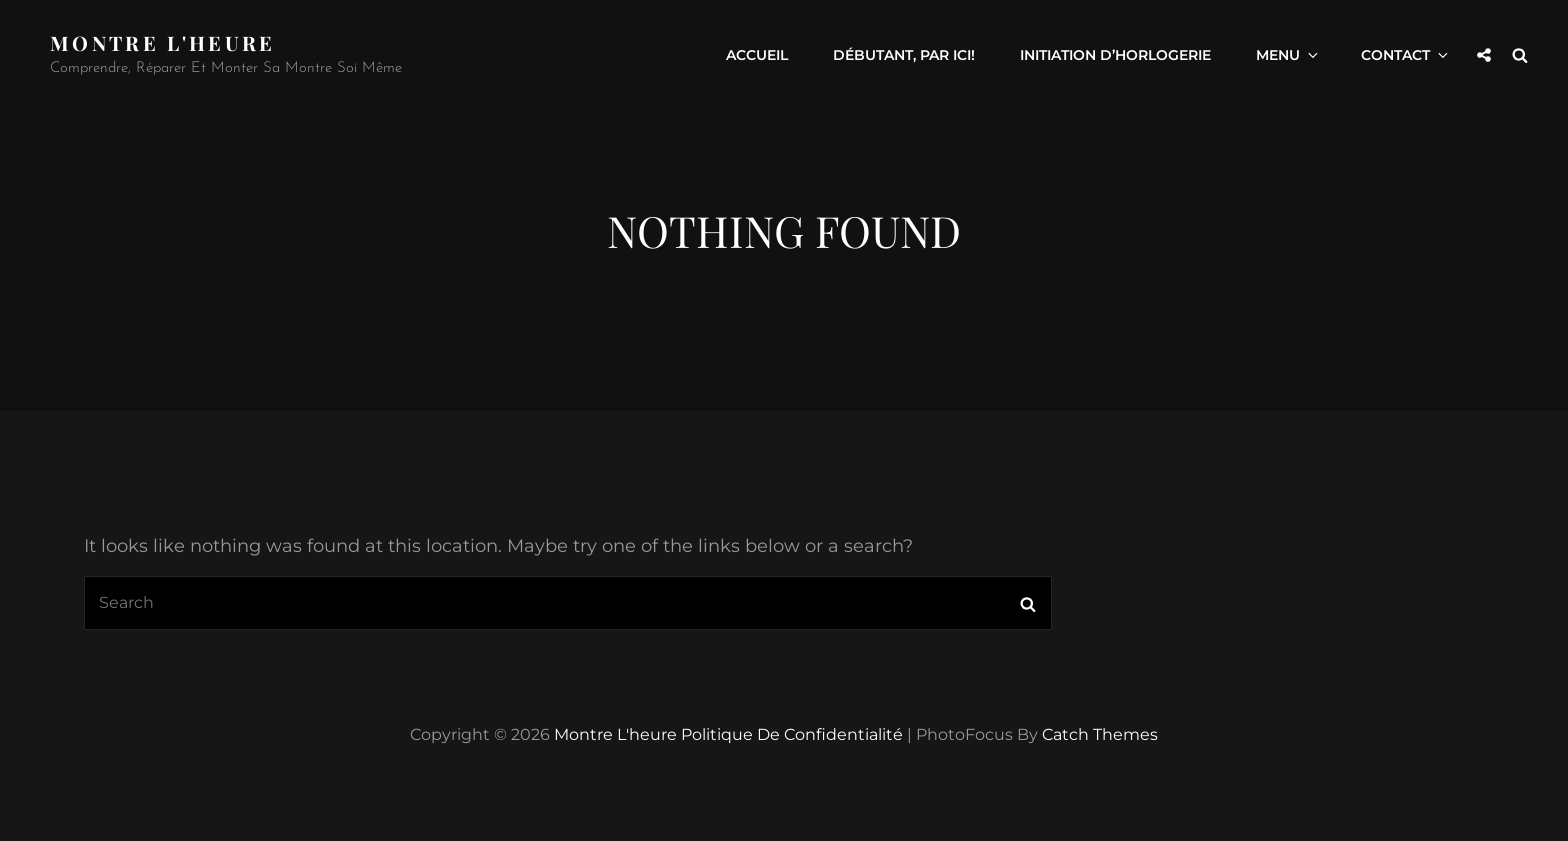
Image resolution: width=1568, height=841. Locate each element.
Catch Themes (1100, 734)
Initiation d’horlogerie (1115, 55)
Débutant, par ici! (904, 55)
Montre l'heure (163, 42)
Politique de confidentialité (792, 734)
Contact (1406, 55)
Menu (1288, 55)
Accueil (757, 55)
